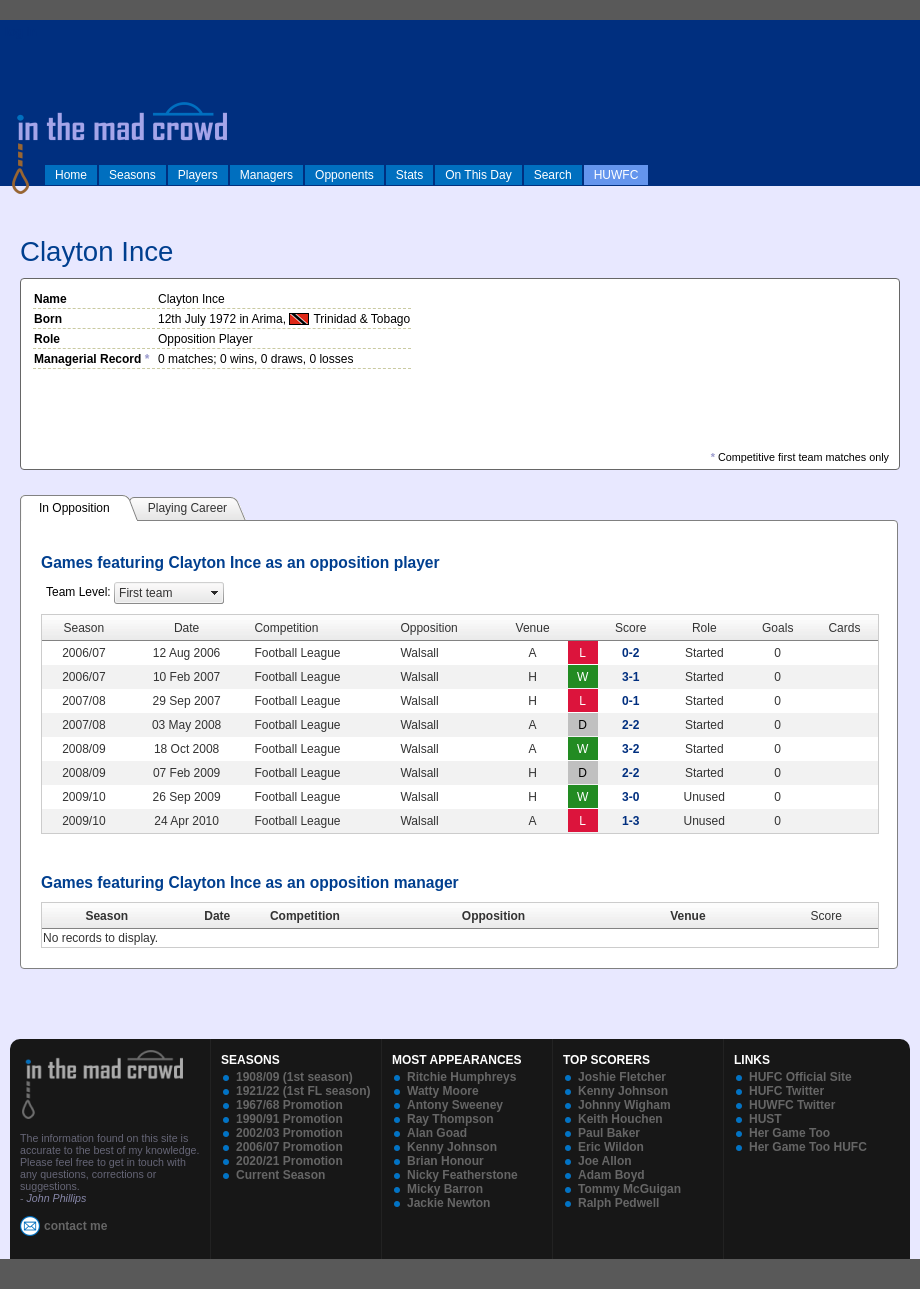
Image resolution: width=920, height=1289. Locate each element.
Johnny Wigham (624, 1105)
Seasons (132, 175)
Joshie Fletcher (622, 1077)
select (215, 593)
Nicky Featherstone (462, 1175)
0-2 (630, 653)
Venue (687, 916)
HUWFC (616, 175)
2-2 (630, 725)
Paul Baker (609, 1133)
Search (553, 175)
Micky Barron (445, 1189)
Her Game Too (789, 1133)
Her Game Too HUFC (808, 1147)
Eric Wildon (611, 1147)
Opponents (344, 175)
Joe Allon (605, 1161)
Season (106, 916)
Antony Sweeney (455, 1105)
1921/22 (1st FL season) (303, 1091)
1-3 (630, 821)
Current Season (280, 1175)
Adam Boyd (611, 1175)
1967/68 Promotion (289, 1105)
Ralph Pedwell (618, 1203)
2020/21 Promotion (289, 1161)
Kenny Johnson (452, 1147)
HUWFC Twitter (792, 1105)
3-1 (630, 677)
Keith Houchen (620, 1119)
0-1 (630, 701)
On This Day (478, 175)
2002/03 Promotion (289, 1133)
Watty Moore (443, 1091)
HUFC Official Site (800, 1077)
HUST (765, 1119)
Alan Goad (437, 1133)
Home (71, 175)
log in (21, 32)
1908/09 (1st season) (294, 1077)
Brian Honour (445, 1161)
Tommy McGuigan (629, 1189)
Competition (305, 916)
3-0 (630, 797)
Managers (266, 175)
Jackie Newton (448, 1203)
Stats (409, 175)
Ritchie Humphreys (461, 1077)
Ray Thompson (450, 1119)
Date (217, 916)
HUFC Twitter (786, 1091)
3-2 (630, 749)
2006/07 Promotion (289, 1147)
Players (198, 175)
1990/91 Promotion (289, 1119)
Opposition (493, 916)
